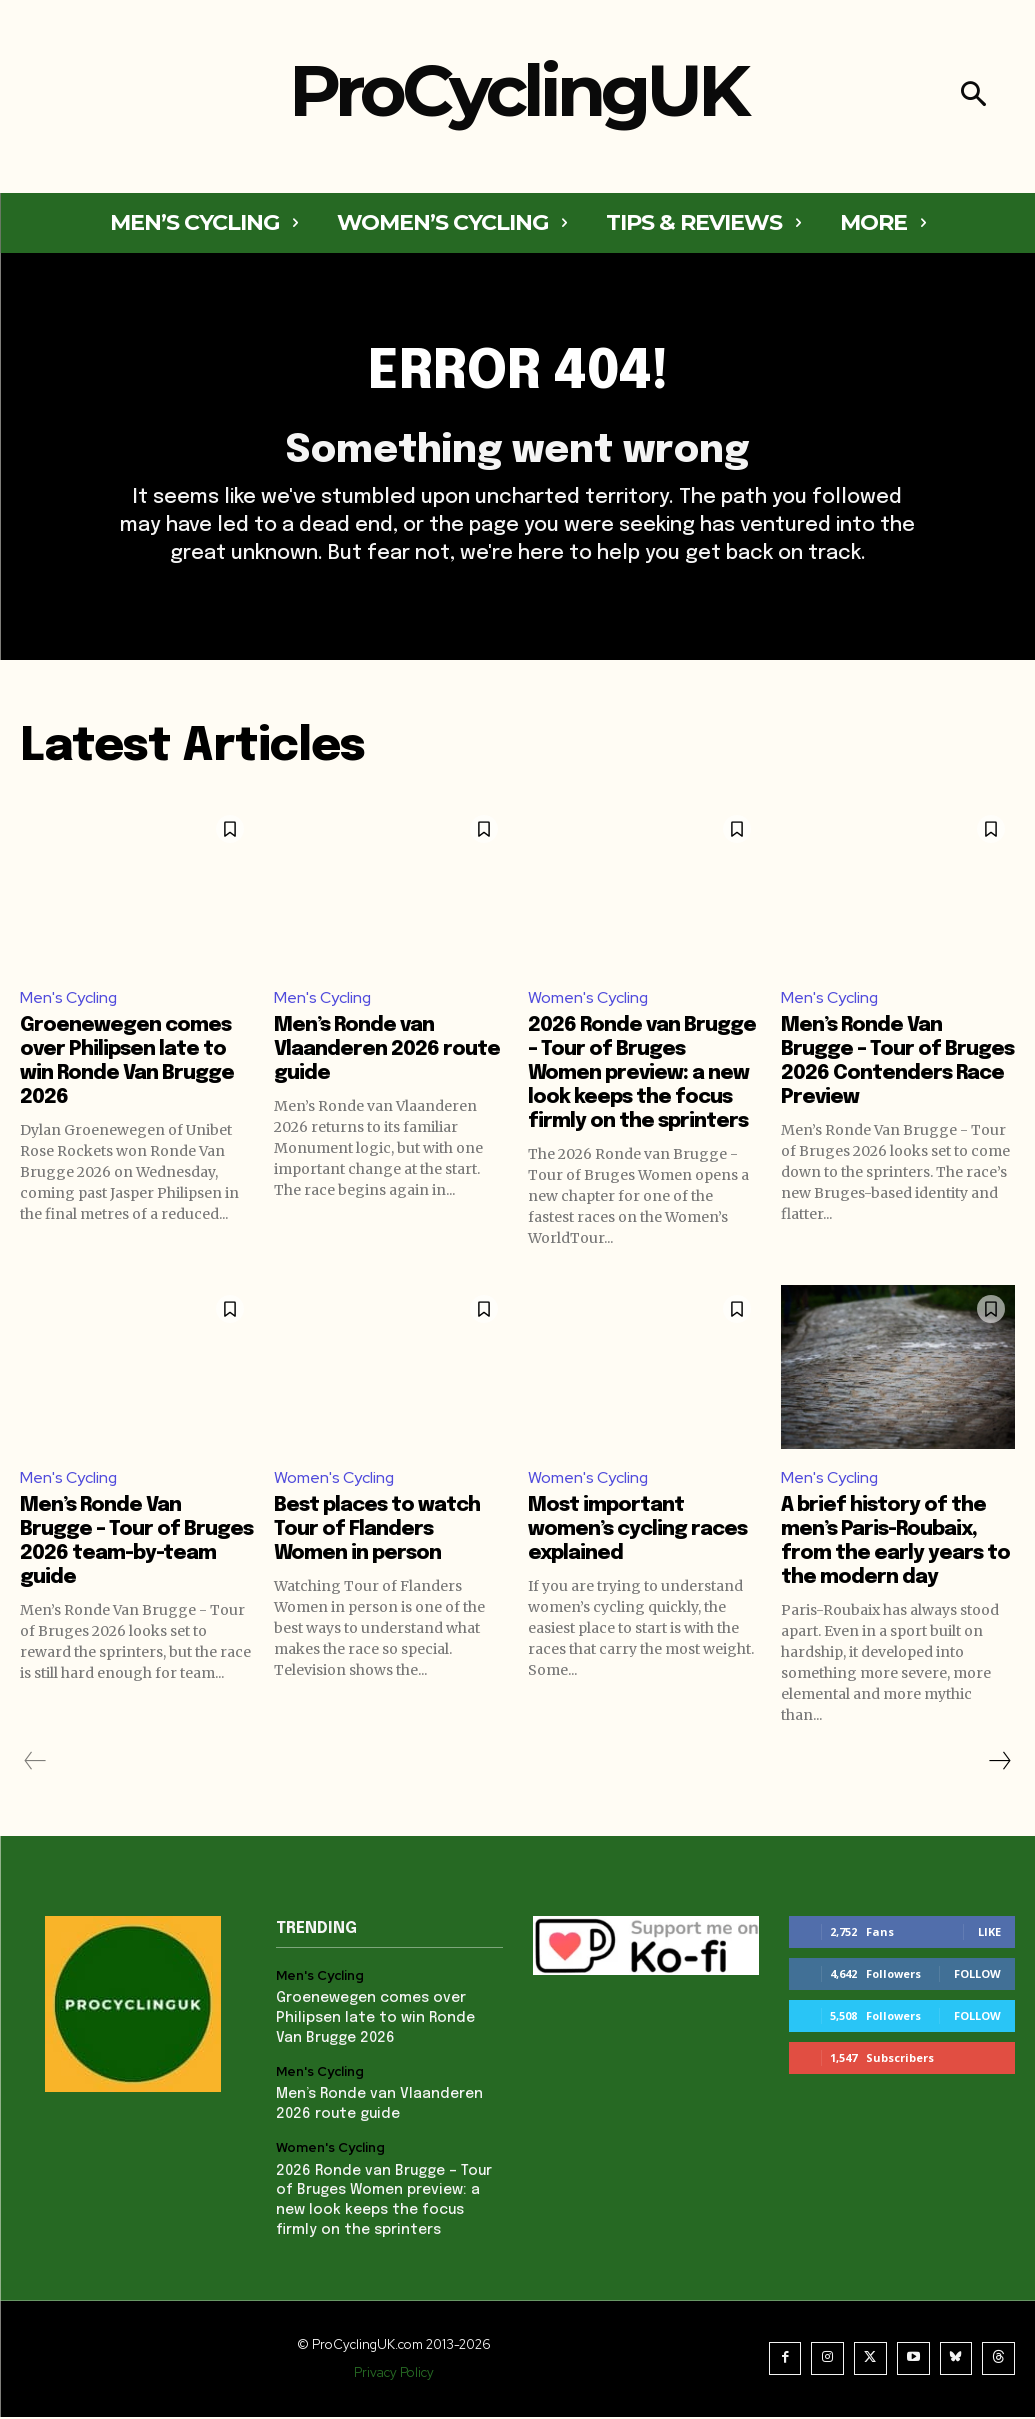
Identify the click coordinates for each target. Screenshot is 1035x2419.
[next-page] (999, 1765)
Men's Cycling (69, 1000)
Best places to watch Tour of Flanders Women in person (377, 1533)
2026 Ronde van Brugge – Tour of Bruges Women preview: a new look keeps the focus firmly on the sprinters (642, 1077)
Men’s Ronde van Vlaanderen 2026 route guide (387, 1053)
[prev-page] (35, 1765)
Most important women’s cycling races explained (637, 1533)
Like (989, 1935)
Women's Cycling (588, 1000)
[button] (973, 96)
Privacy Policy (395, 2374)
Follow (977, 1977)
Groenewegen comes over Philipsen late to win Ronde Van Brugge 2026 (374, 2021)
